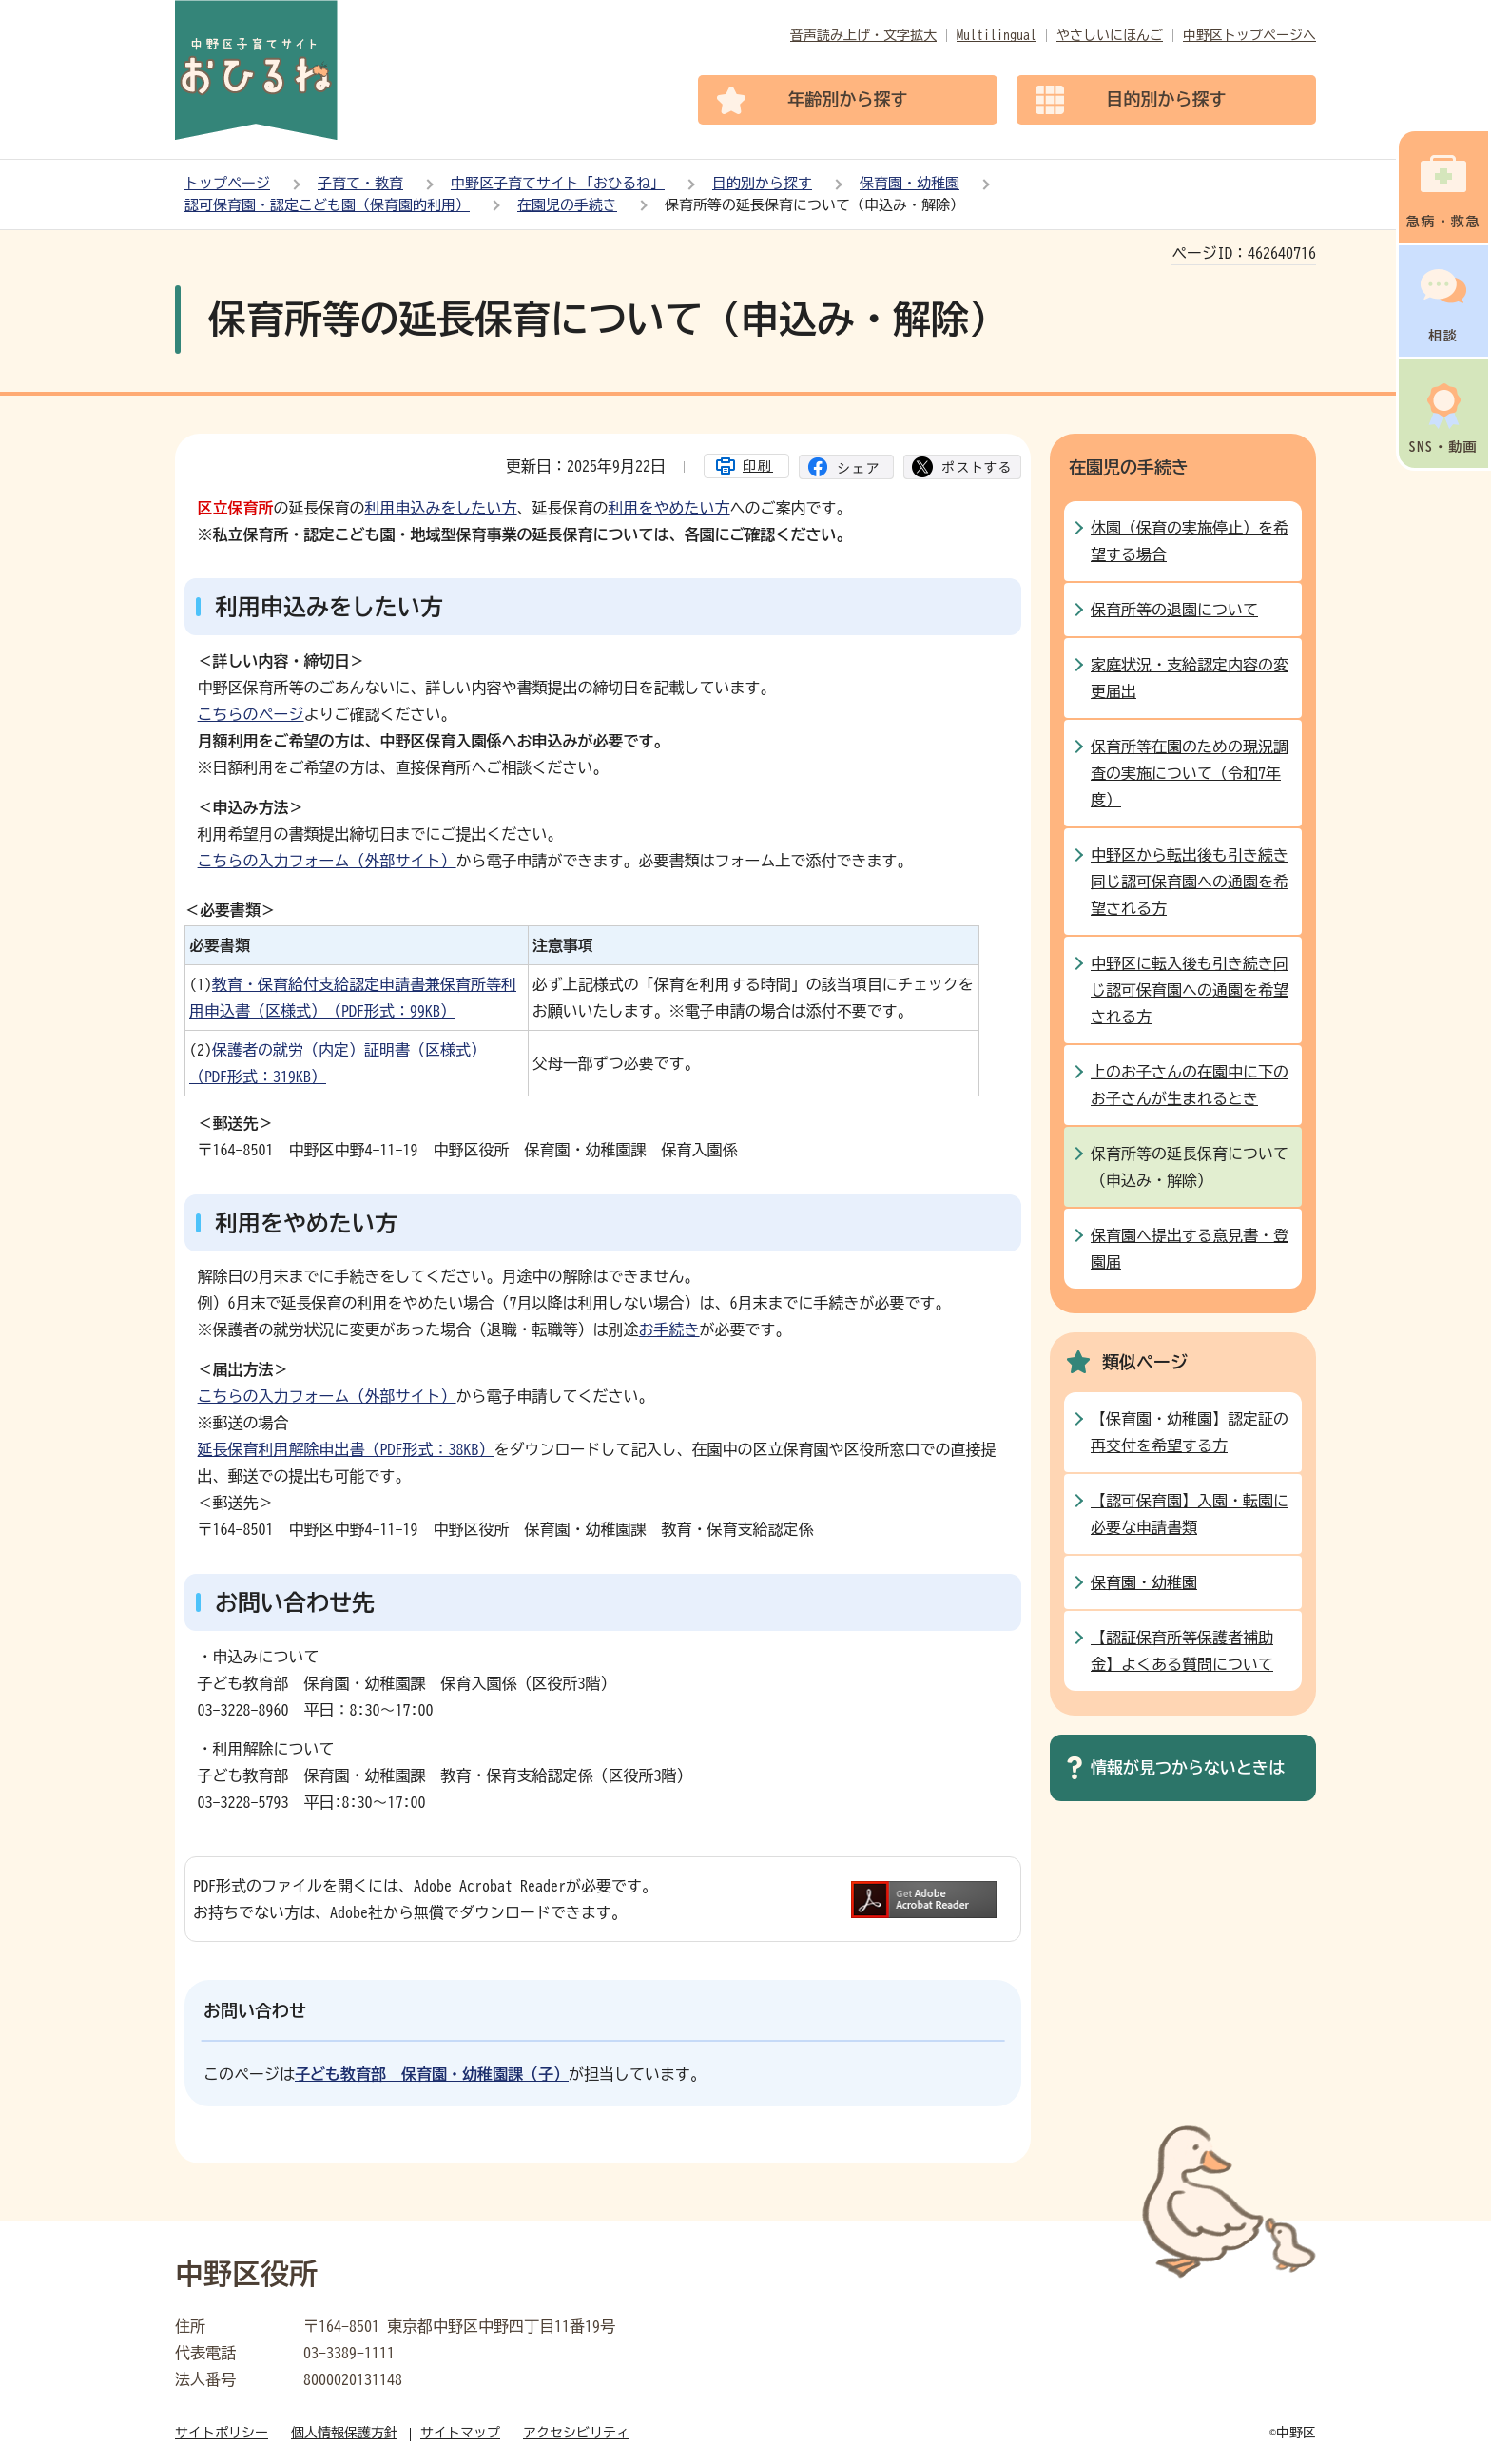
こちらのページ (251, 714)
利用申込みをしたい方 (441, 507)
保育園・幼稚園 (909, 183)
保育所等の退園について (1174, 609)
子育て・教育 (360, 183)
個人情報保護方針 (344, 2432)
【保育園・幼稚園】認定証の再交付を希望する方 (1189, 1432)
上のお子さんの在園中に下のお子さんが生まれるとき (1189, 1085)
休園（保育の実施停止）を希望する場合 (1189, 541)
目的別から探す (762, 183)
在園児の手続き (567, 205)
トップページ (227, 183)
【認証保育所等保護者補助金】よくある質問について (1182, 1651)
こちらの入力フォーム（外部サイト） (327, 860)
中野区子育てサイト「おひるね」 (558, 183)
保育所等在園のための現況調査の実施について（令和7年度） (1189, 773)
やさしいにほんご (1109, 35)
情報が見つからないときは (1188, 1767)
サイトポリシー (221, 2432)
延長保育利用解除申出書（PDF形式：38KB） (346, 1449)
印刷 (758, 466)
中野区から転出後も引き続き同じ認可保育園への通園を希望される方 (1189, 881)
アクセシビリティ (576, 2432)
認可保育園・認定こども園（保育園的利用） (327, 205)
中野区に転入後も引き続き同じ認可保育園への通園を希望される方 (1189, 990)
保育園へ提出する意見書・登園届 (1189, 1249)
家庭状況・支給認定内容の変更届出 (1189, 678)
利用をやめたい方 (669, 507)
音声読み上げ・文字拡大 (863, 35)
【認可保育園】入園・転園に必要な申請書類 (1189, 1514)
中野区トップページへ (1249, 35)
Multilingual (996, 35)
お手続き (669, 1329)
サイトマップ (460, 2432)
